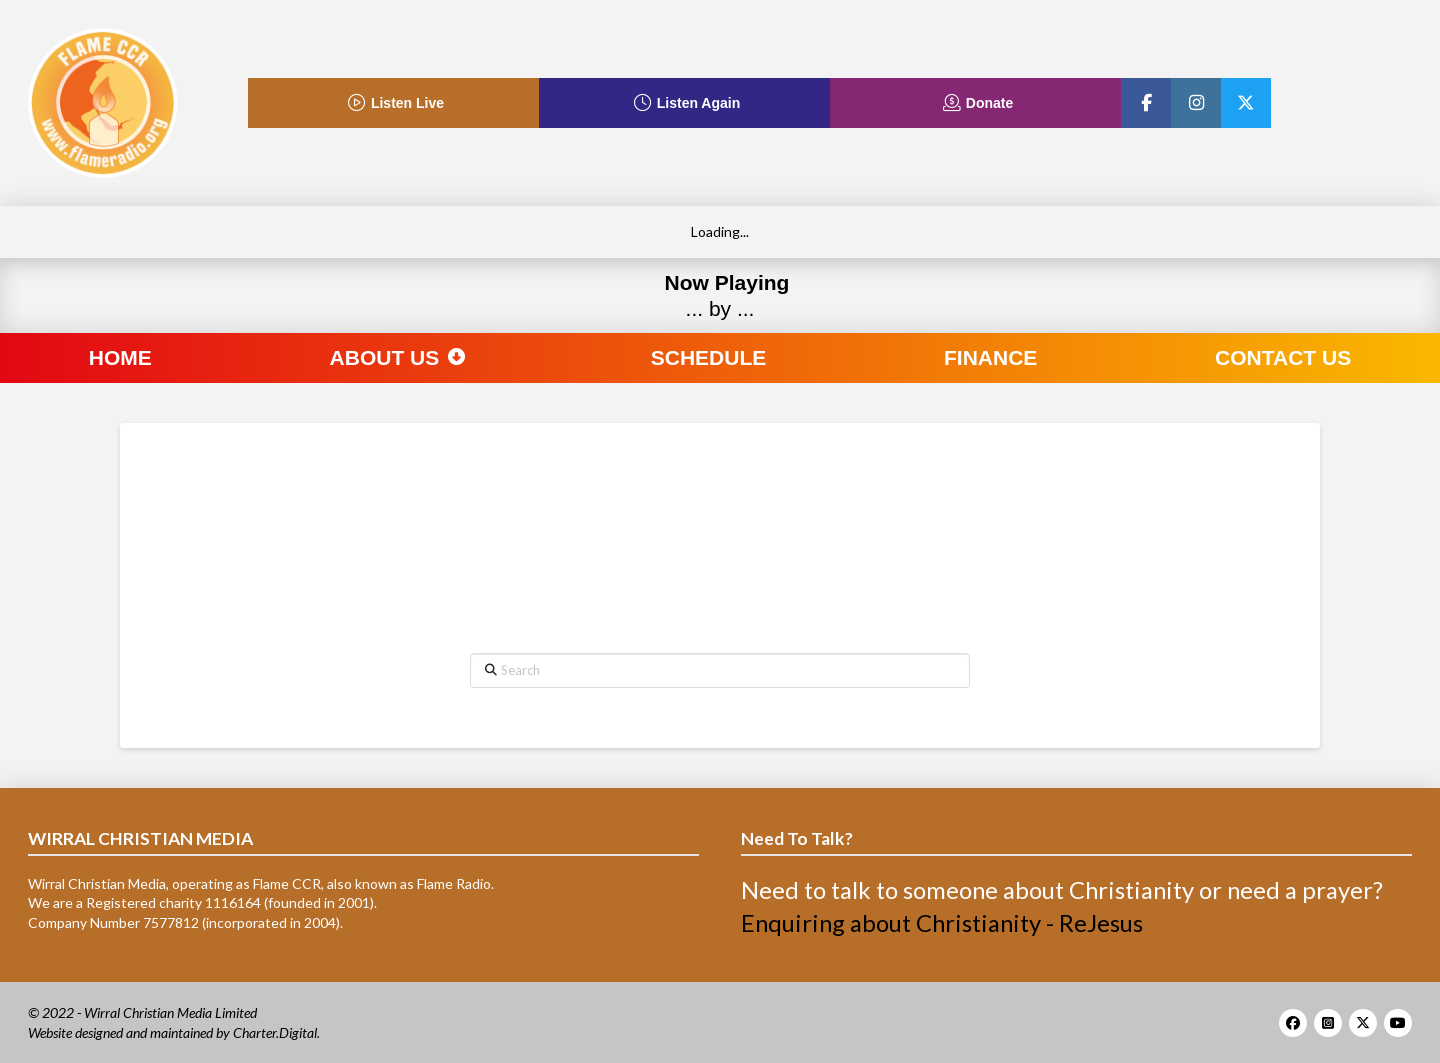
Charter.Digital (275, 1032)
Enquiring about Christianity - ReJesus (942, 923)
